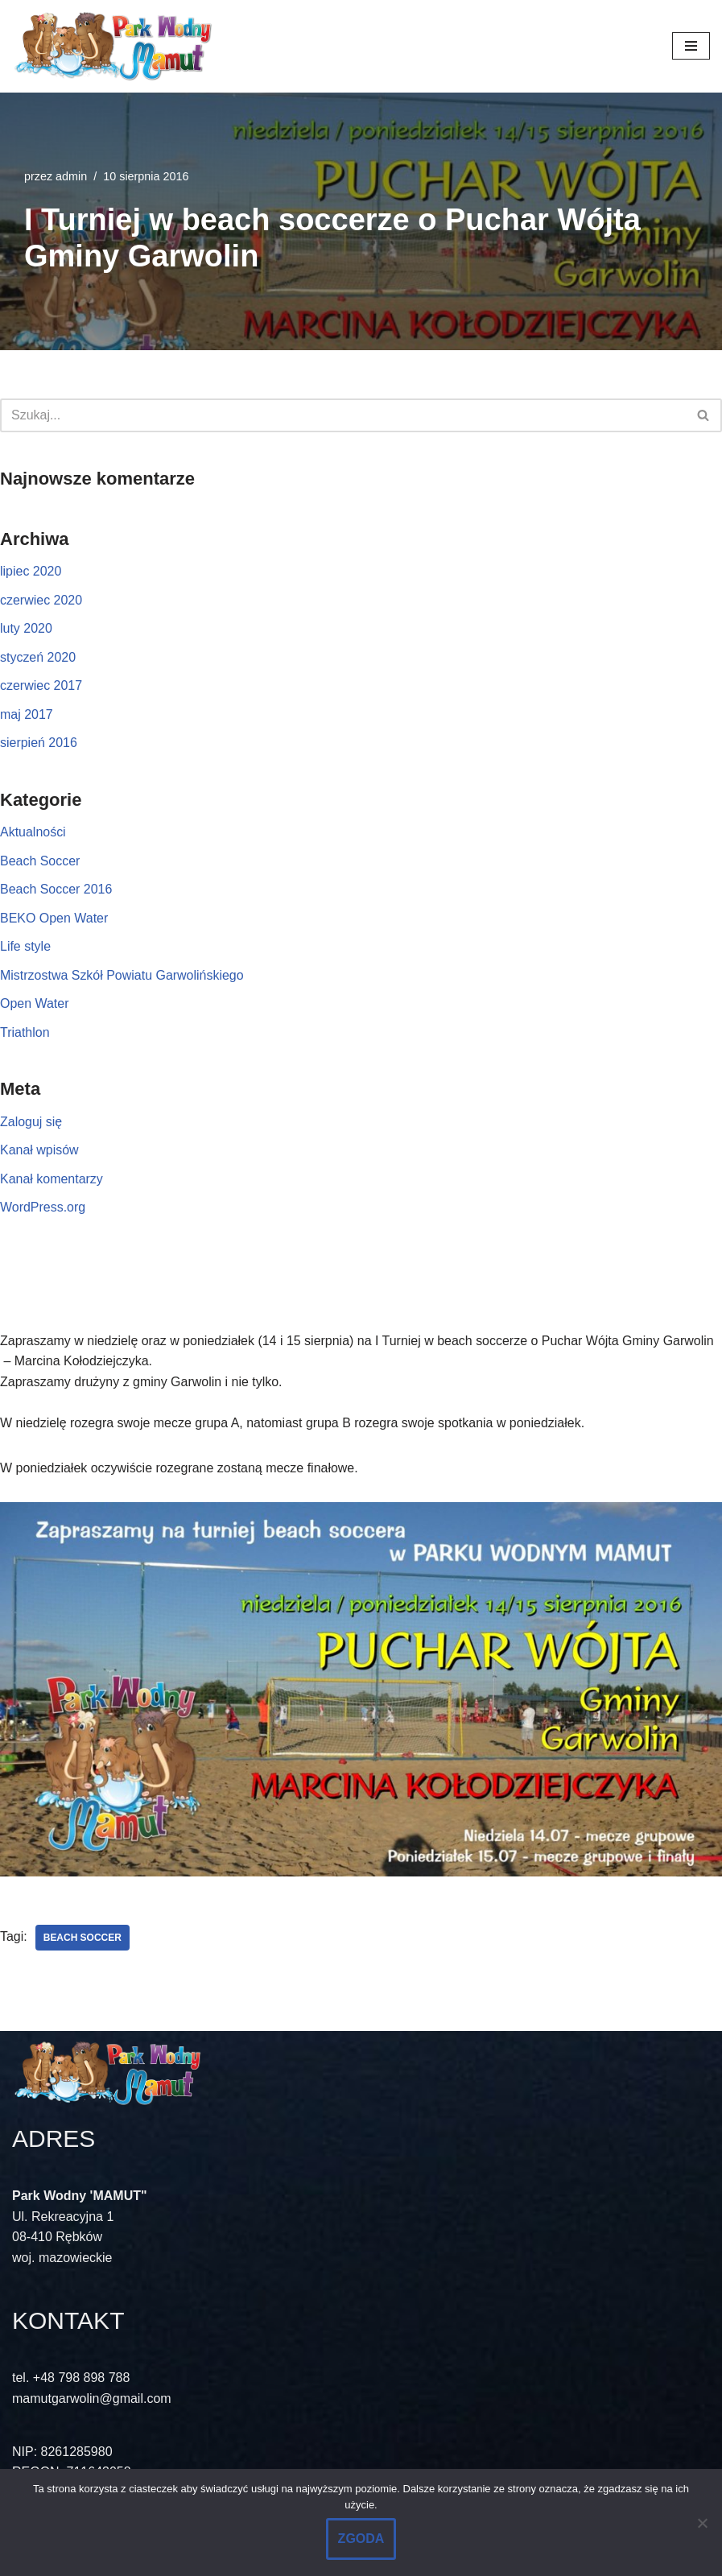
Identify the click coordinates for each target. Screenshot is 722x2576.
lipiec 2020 (31, 571)
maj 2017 (26, 714)
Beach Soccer (40, 861)
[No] (702, 2523)
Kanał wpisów (39, 1151)
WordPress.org (42, 1208)
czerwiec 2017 (41, 685)
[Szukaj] (343, 415)
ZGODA (361, 2538)
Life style (25, 947)
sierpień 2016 (38, 743)
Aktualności (33, 832)
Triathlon (25, 1033)
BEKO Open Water (54, 918)
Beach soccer (82, 1938)
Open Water (34, 1004)
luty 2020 (26, 628)
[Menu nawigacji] (691, 46)
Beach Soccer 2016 (56, 890)
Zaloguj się (31, 1122)
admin (71, 176)
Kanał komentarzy (51, 1180)
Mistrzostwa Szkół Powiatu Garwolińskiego (122, 975)
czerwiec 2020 (41, 600)
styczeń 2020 (38, 657)
